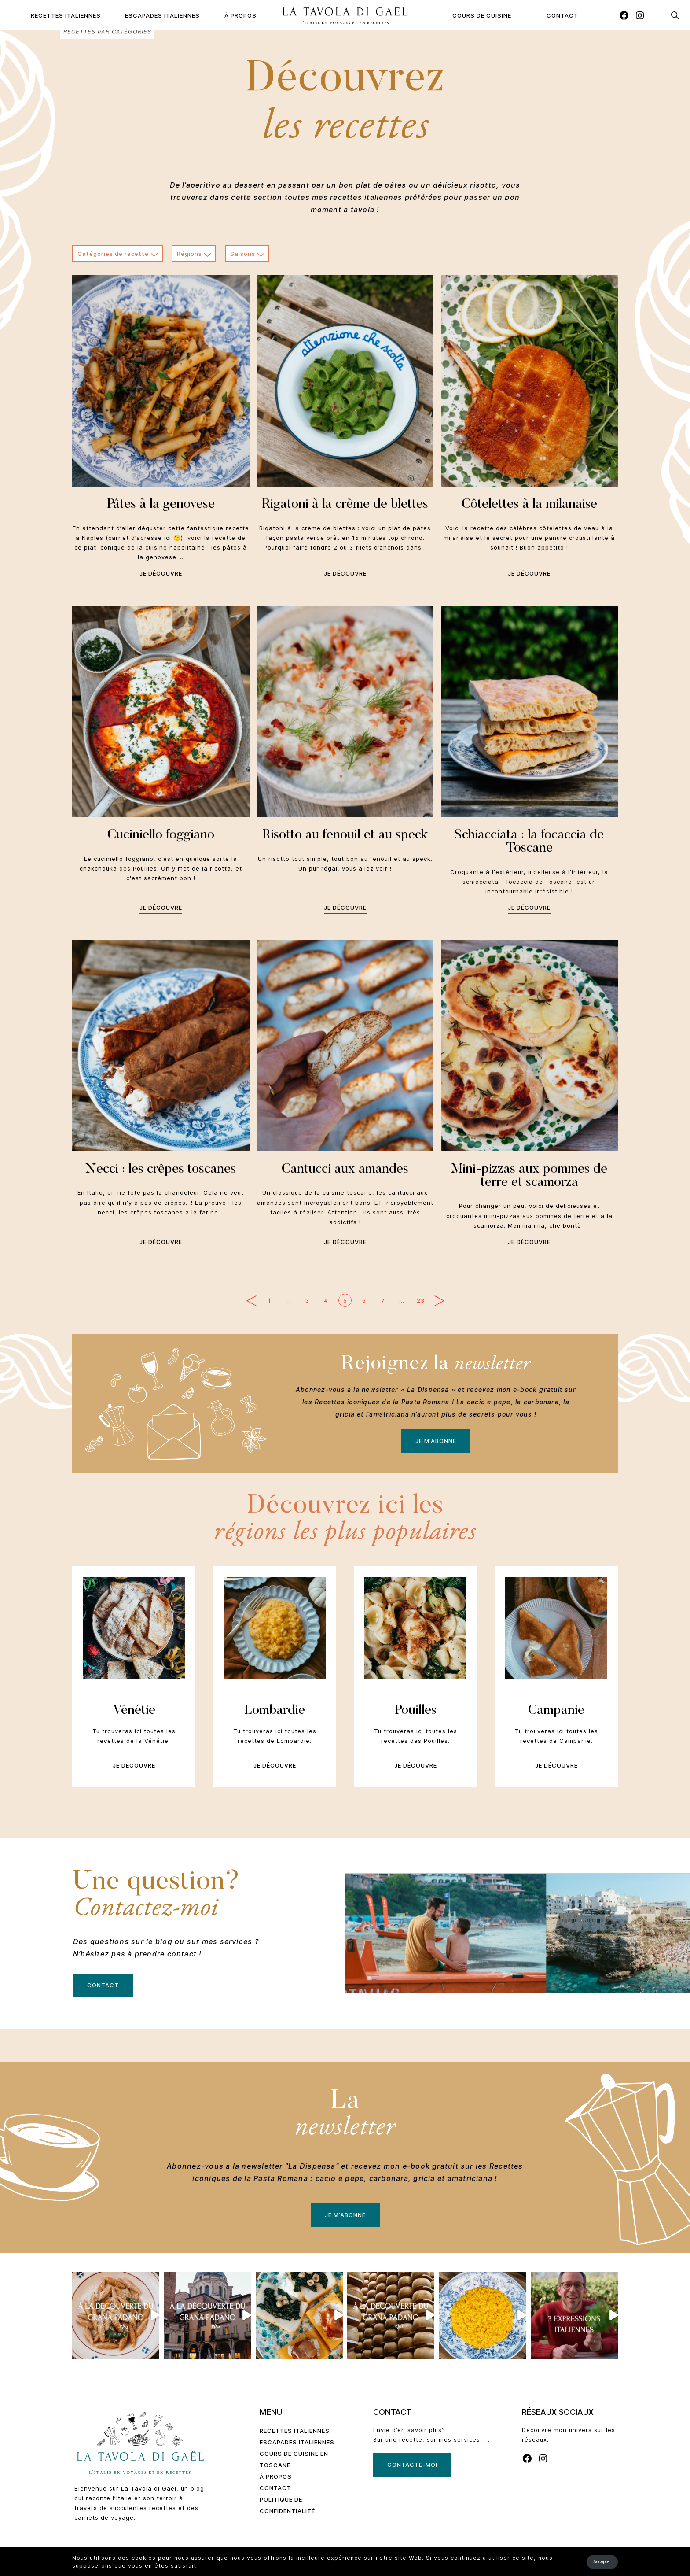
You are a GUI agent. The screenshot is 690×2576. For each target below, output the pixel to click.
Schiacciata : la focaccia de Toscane (529, 842)
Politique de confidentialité (287, 2505)
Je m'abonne (435, 1440)
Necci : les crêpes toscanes (160, 1169)
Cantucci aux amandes (345, 1169)
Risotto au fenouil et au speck (345, 835)
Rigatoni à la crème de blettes (345, 504)
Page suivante (439, 1300)
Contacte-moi (412, 2464)
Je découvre (160, 573)
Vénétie (134, 1710)
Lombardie (274, 1710)
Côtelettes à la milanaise (529, 504)
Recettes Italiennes (66, 15)
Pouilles (416, 1710)
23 (421, 1300)
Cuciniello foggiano (160, 835)
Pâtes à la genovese (161, 504)
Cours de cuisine (481, 15)
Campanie (556, 1710)
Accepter (602, 2561)
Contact (562, 15)
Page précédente (251, 1300)
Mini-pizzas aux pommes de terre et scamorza (529, 1176)
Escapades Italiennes (162, 15)
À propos (240, 15)
